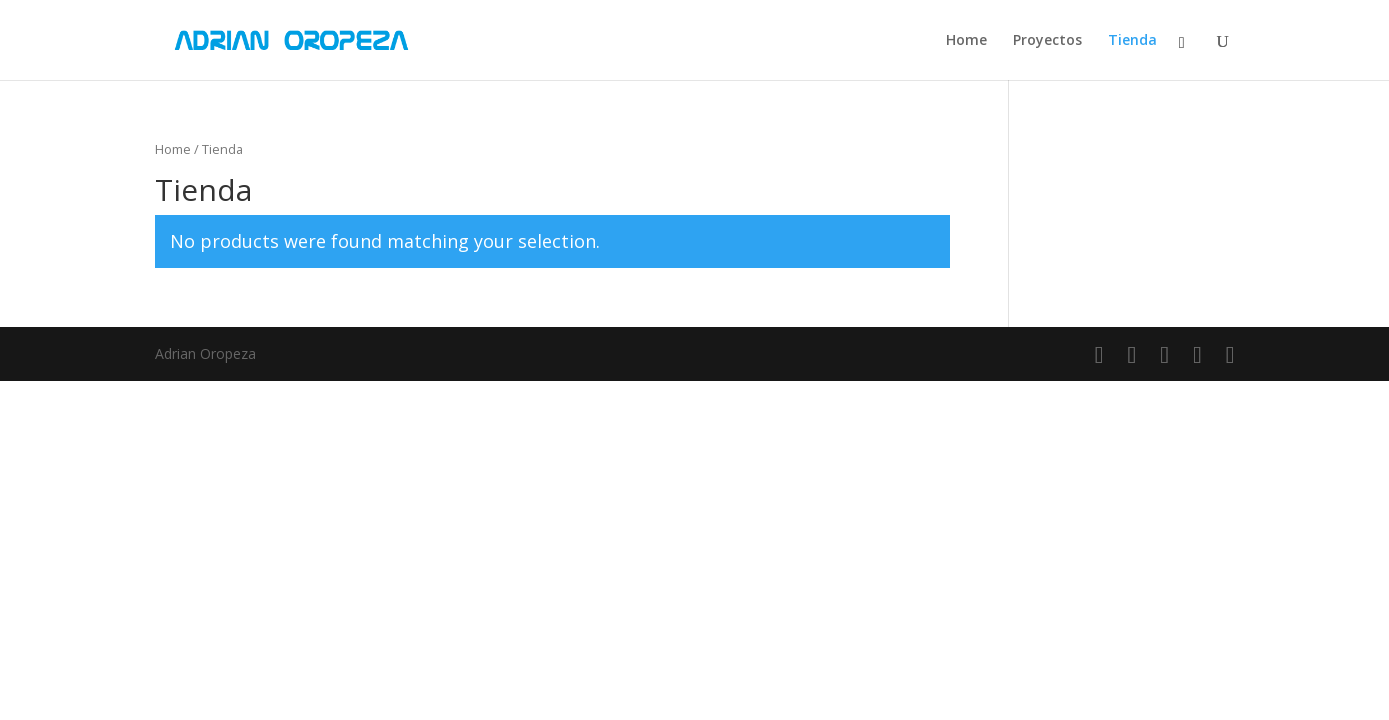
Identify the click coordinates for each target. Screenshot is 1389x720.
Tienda (1132, 41)
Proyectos (1047, 41)
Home (966, 41)
